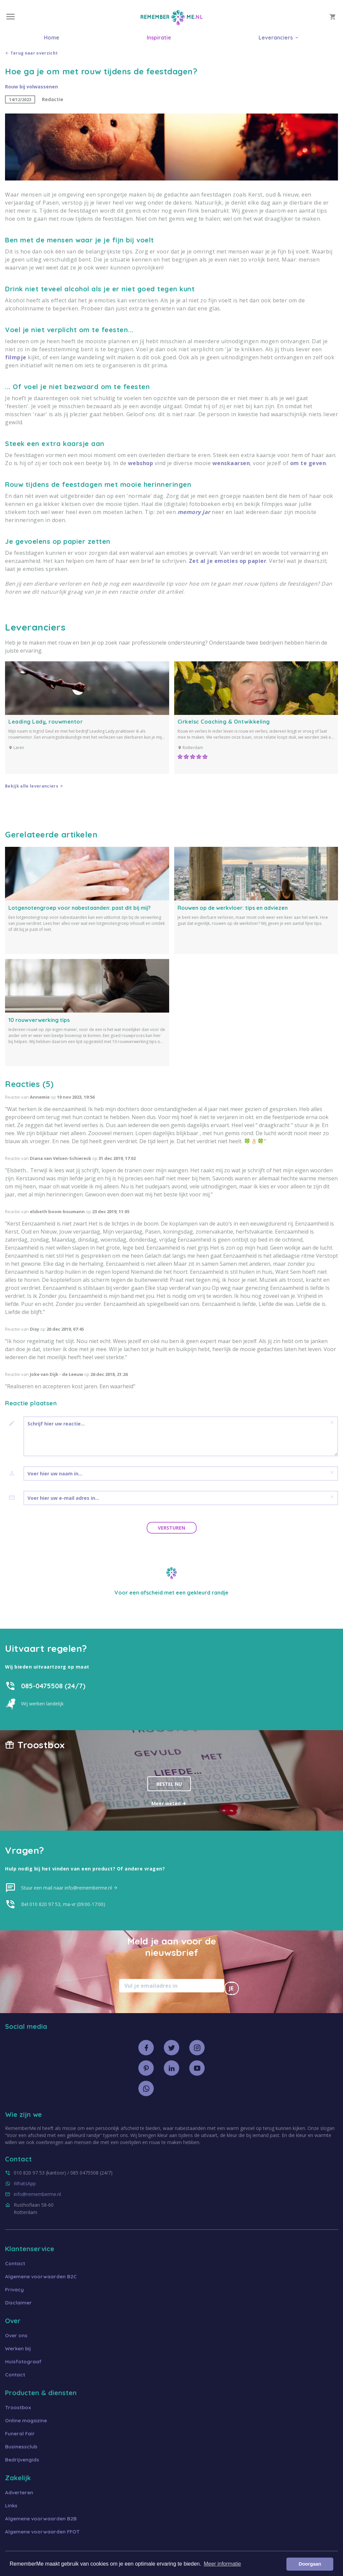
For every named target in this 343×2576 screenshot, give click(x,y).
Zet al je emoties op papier (228, 561)
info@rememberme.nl (37, 2194)
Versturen (171, 1528)
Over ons (16, 2335)
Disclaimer (18, 2302)
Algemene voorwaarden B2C (41, 2276)
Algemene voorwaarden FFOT (42, 2531)
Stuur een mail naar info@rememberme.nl (69, 1888)
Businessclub (21, 2446)
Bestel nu (169, 1784)
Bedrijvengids (22, 2459)
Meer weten (169, 1803)
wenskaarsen (231, 463)
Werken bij (18, 2348)
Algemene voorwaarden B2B (41, 2518)
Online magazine (26, 2420)
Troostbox (18, 2407)
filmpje (15, 357)
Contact (15, 2263)
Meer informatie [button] (222, 2564)
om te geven (308, 463)
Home (51, 37)
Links (11, 2505)
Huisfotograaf (23, 2361)
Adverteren (19, 2492)
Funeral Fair (20, 2433)
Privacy (14, 2289)
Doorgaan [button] (310, 2564)
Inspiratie (159, 37)
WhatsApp (25, 2183)
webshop (140, 463)
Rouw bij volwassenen (31, 86)
